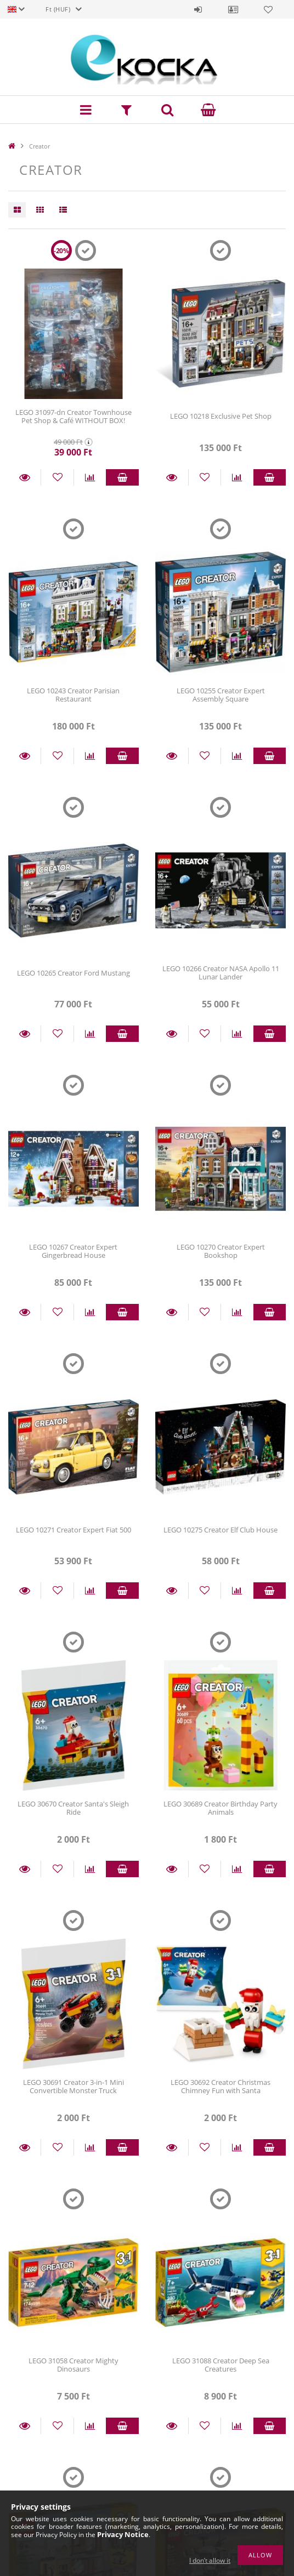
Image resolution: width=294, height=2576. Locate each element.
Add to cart (122, 477)
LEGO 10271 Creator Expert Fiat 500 (73, 1530)
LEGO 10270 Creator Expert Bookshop (221, 1251)
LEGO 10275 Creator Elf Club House (220, 1530)
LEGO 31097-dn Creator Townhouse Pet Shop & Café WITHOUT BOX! (73, 416)
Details (24, 477)
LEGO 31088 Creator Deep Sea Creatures (220, 2365)
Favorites (268, 9)
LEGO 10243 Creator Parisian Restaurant (73, 695)
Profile (233, 9)
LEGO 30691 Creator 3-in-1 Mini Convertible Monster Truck (73, 2086)
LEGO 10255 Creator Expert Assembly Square (221, 695)
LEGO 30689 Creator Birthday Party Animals (220, 1808)
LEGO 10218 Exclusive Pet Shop (221, 416)
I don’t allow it (209, 2560)
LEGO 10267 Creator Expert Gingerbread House (73, 1251)
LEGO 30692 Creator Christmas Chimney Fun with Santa (220, 2086)
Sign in (198, 9)
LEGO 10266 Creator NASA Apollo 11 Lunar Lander (220, 973)
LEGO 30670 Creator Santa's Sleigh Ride (73, 1808)
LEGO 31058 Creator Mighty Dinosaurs (73, 2365)
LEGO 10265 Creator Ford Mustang (73, 973)
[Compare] (90, 477)
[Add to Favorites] (57, 477)
